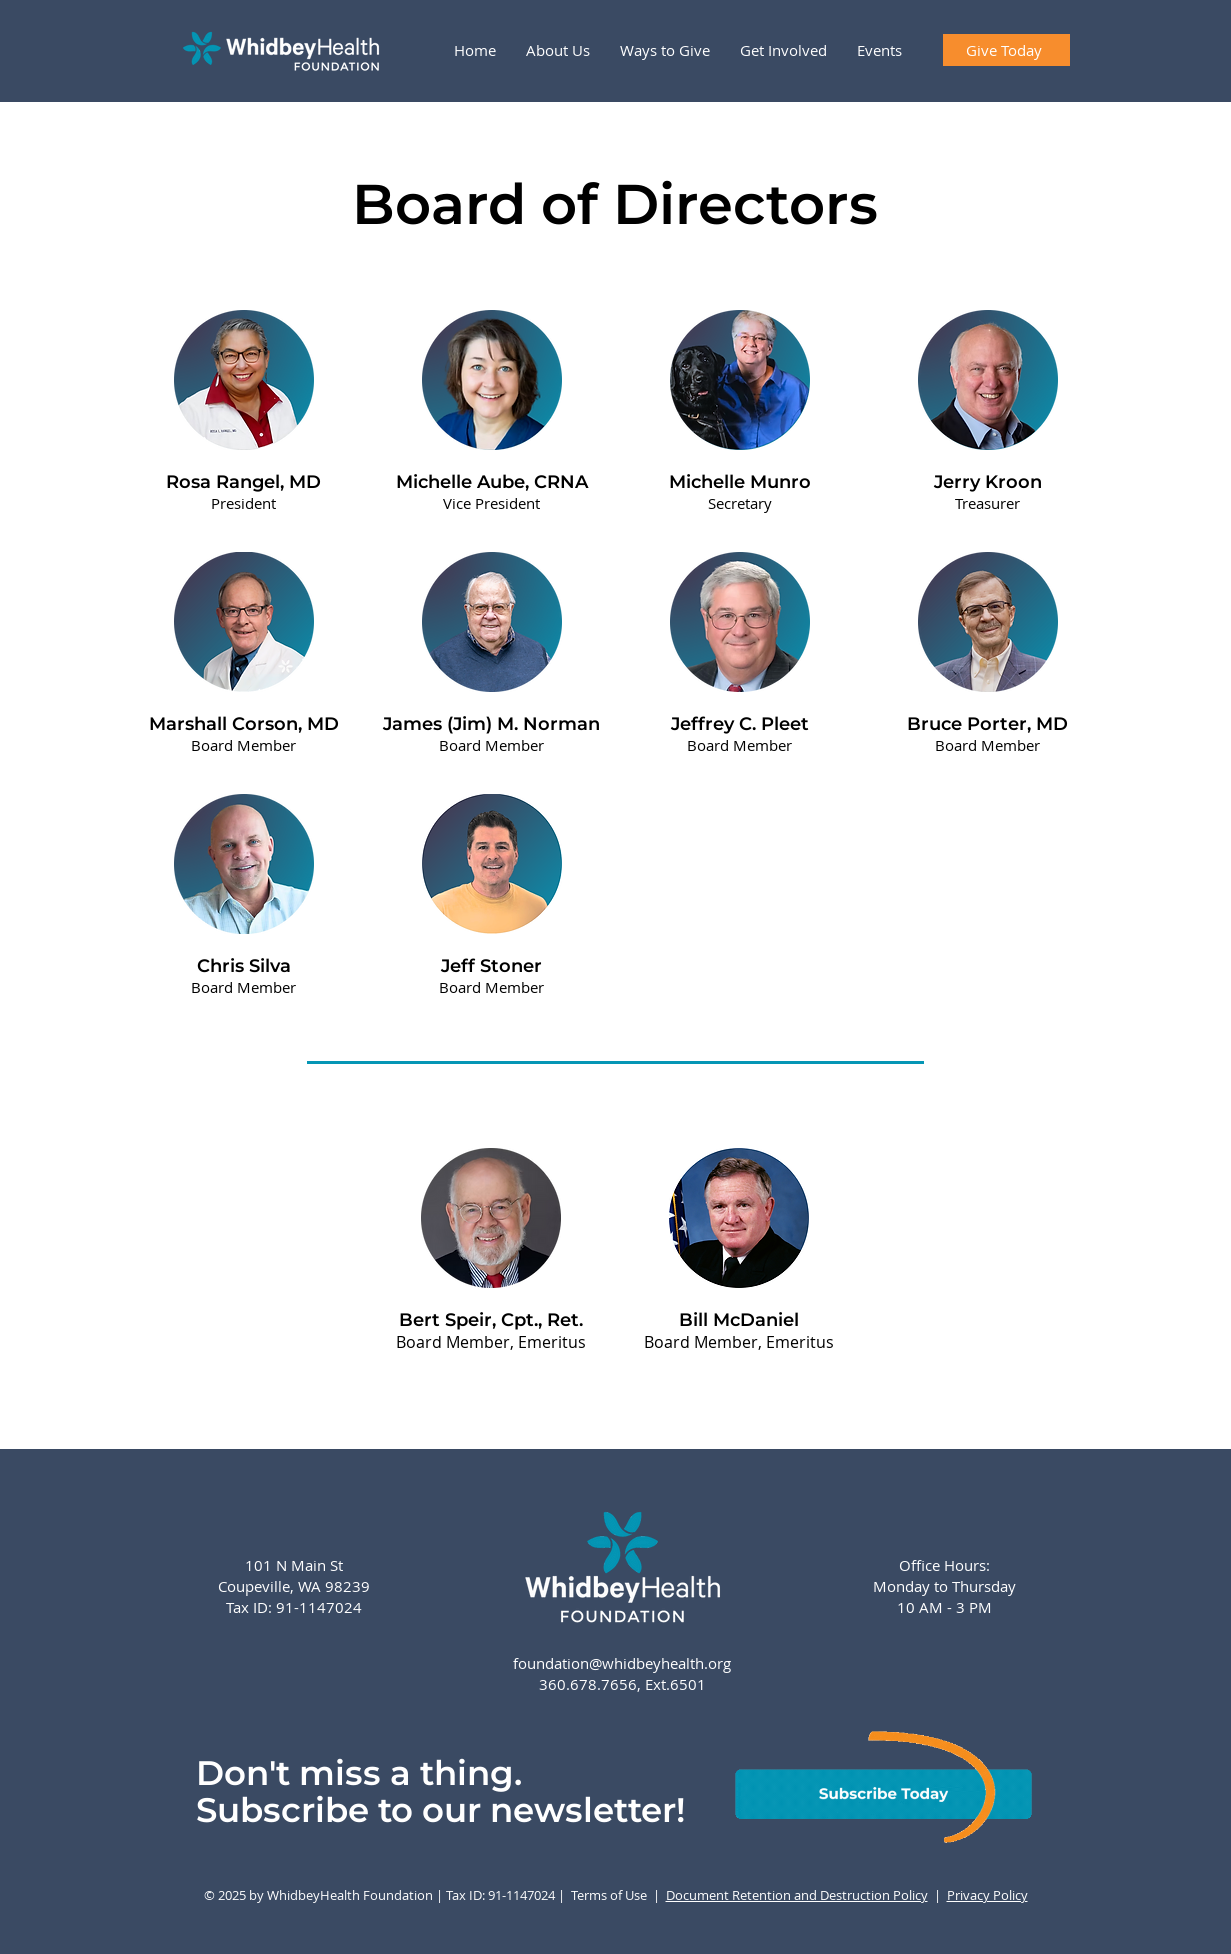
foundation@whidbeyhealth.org (622, 1663)
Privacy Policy (987, 1895)
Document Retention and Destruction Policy (797, 1895)
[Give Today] (1006, 50)
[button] (558, 50)
